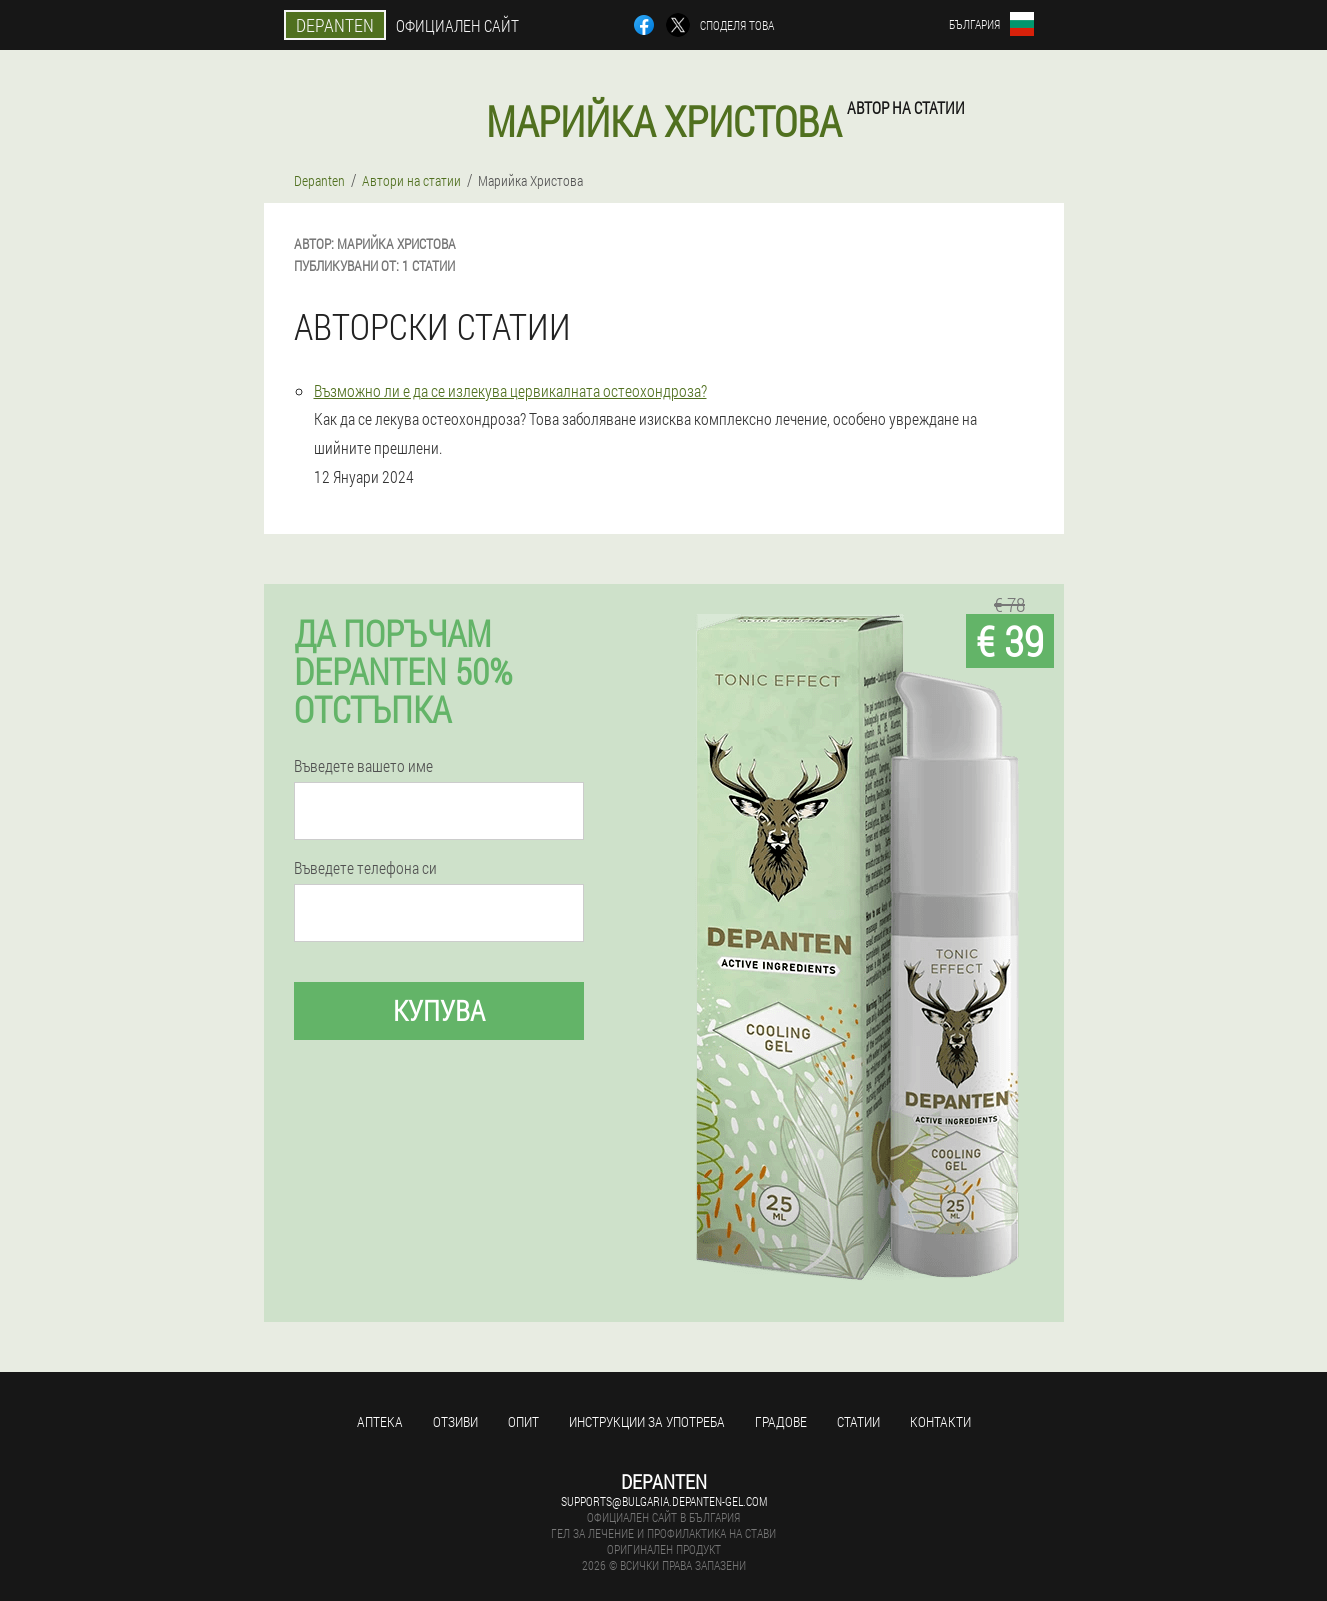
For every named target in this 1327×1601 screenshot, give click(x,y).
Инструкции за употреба (647, 1421)
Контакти (940, 1421)
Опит (523, 1421)
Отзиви (455, 1421)
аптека (380, 1421)
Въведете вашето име (363, 766)
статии (858, 1421)
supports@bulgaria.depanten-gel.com (664, 1501)
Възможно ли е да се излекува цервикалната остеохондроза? (510, 390)
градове (781, 1421)
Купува (439, 1010)
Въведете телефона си (365, 868)
